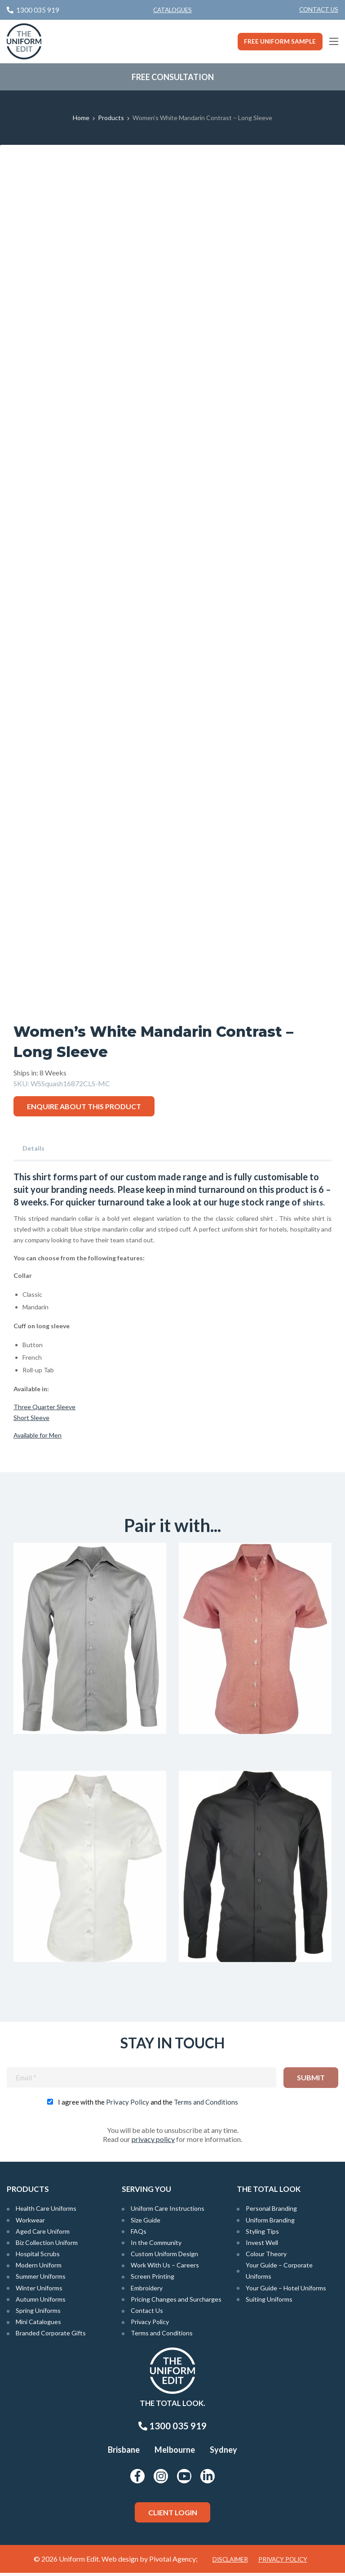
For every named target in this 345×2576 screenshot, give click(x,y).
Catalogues (172, 9)
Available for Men (37, 1435)
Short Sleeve (31, 1417)
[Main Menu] (333, 41)
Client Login (172, 2515)
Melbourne (175, 2453)
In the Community (156, 2245)
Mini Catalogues (38, 2325)
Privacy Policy (127, 2105)
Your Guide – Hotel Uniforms (286, 2290)
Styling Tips (262, 2234)
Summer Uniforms (41, 2279)
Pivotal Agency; (173, 2562)
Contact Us (318, 9)
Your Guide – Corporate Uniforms (279, 2273)
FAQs (138, 2234)
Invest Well (262, 2245)
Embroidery (147, 2290)
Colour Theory (266, 2257)
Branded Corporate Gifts (51, 2336)
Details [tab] (33, 1148)
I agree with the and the (148, 2105)
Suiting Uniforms (269, 2302)
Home (81, 117)
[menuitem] (318, 10)
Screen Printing (152, 2279)
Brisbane (124, 2453)
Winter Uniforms (39, 2290)
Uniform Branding (270, 2223)
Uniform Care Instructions (167, 2211)
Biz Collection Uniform (47, 2245)
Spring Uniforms (38, 2313)
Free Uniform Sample (280, 41)
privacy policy (153, 2142)
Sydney (223, 2453)
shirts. (315, 1201)
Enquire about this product (84, 1106)
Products (111, 117)
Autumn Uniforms (41, 2302)
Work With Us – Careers (165, 2268)
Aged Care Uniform (43, 2234)
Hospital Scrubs (38, 2257)
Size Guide (145, 2223)
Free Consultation (173, 77)
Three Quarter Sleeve (44, 1407)
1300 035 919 (172, 2429)
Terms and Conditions (206, 2105)
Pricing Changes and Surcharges (176, 2302)
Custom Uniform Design (164, 2257)
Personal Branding (271, 2211)
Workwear (30, 2223)
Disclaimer (230, 2562)
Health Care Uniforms (46, 2211)
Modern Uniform (39, 2268)
